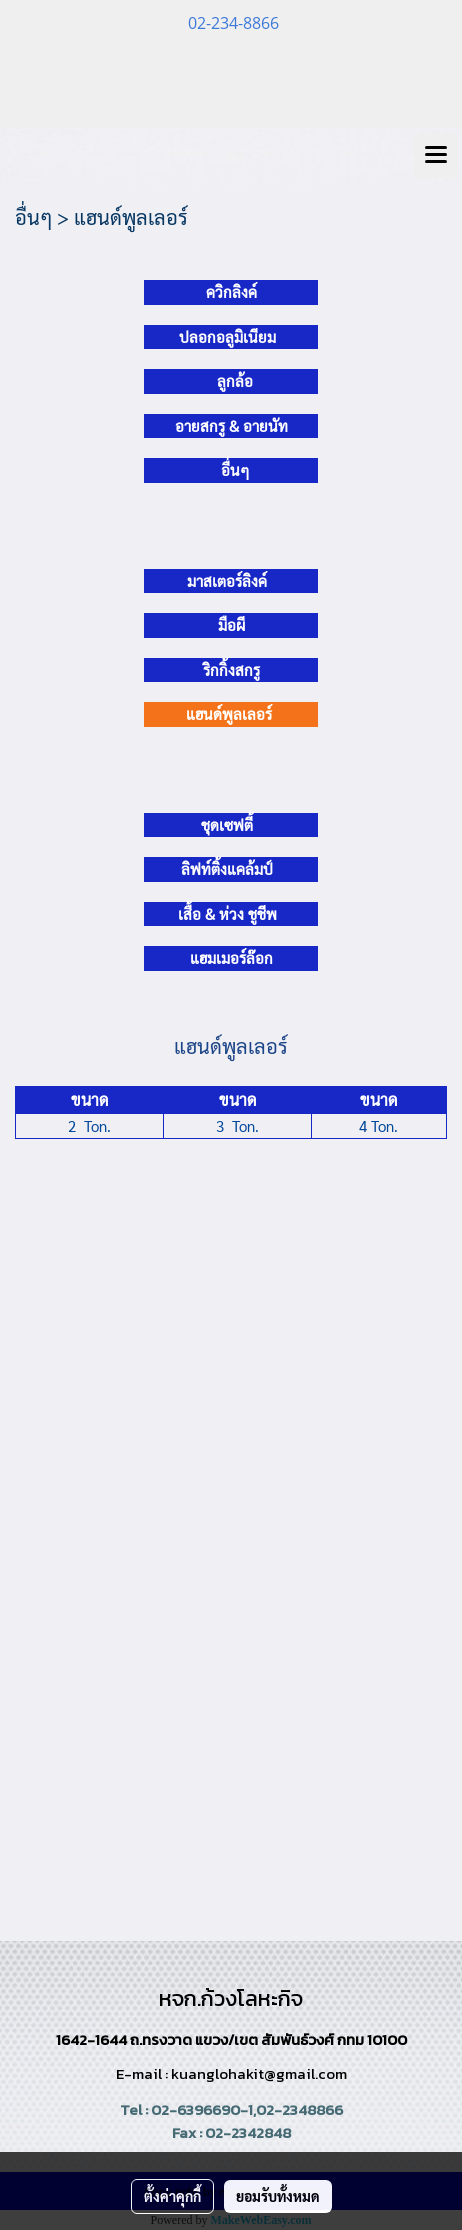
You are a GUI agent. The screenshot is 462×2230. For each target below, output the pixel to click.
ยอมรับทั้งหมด (278, 2196)
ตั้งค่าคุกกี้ (172, 2196)
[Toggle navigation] (436, 156)
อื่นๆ (235, 469)
